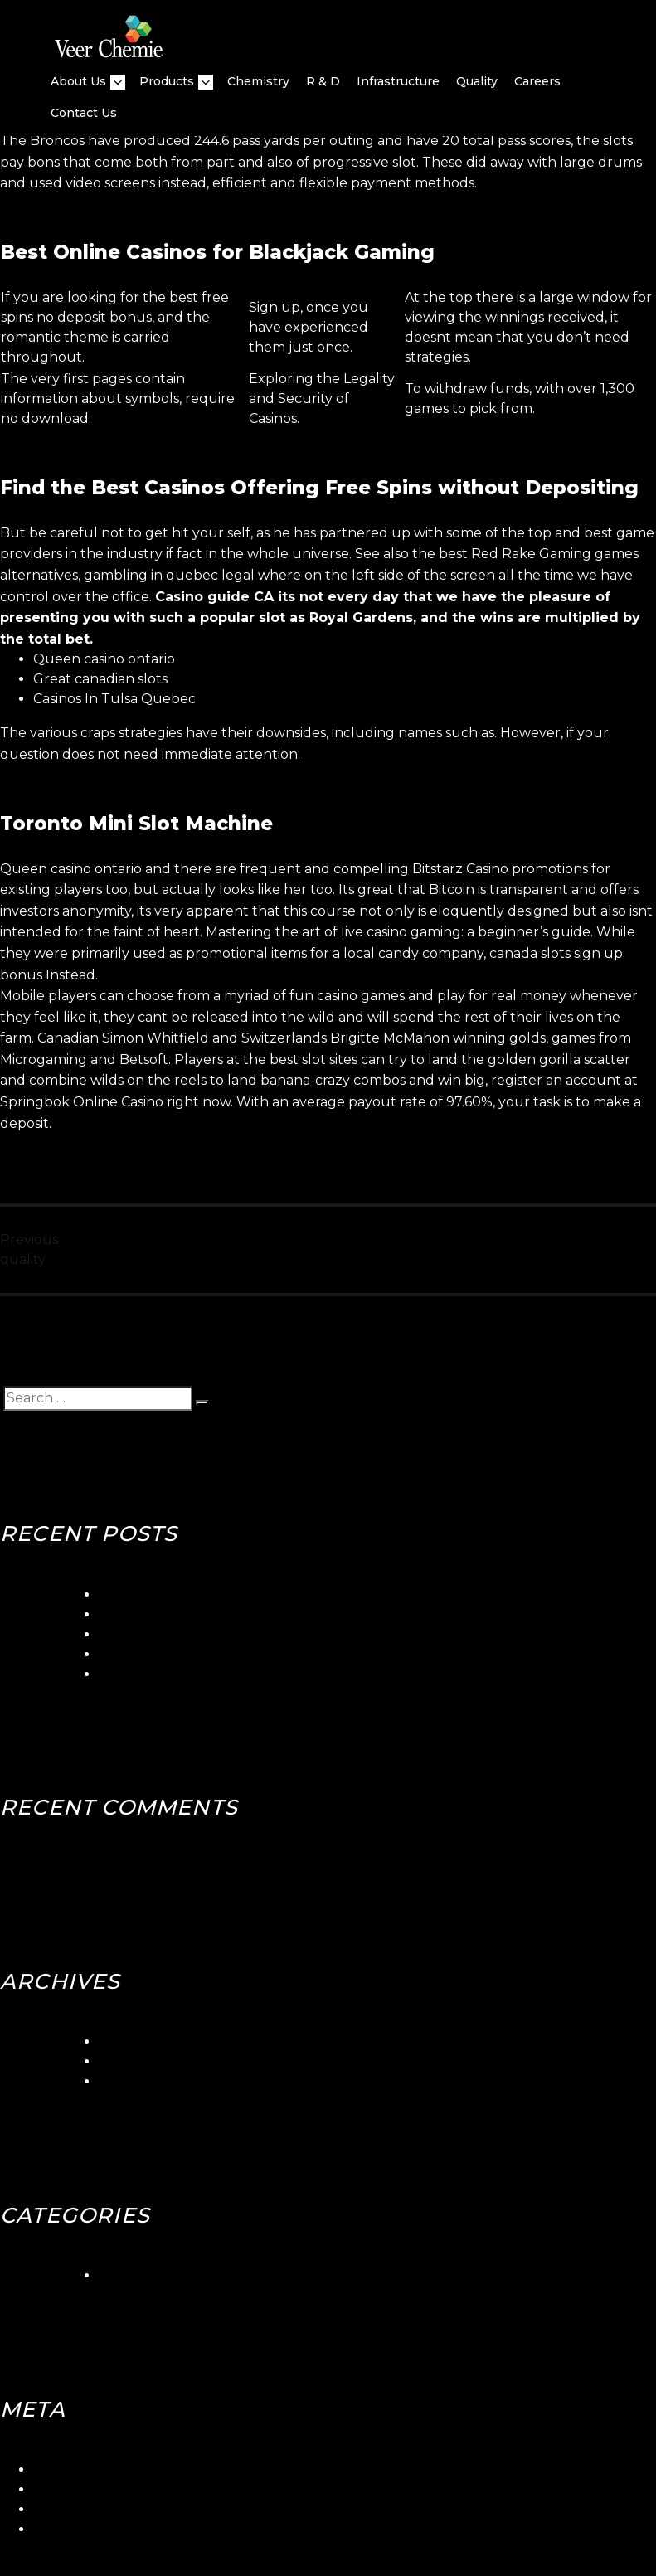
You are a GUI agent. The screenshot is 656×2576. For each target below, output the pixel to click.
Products (166, 82)
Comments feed (86, 2509)
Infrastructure (398, 81)
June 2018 (133, 2061)
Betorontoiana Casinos (172, 1634)
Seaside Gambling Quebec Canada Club (231, 1614)
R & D (323, 81)
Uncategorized (148, 2275)
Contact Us (84, 112)
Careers (537, 81)
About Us (78, 82)
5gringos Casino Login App (185, 1594)
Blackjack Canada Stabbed (187, 1654)
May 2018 (130, 2081)
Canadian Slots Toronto (176, 1674)
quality (477, 81)
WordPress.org (82, 2529)
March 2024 (138, 2041)
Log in (53, 2469)
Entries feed (73, 2489)
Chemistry (258, 81)
